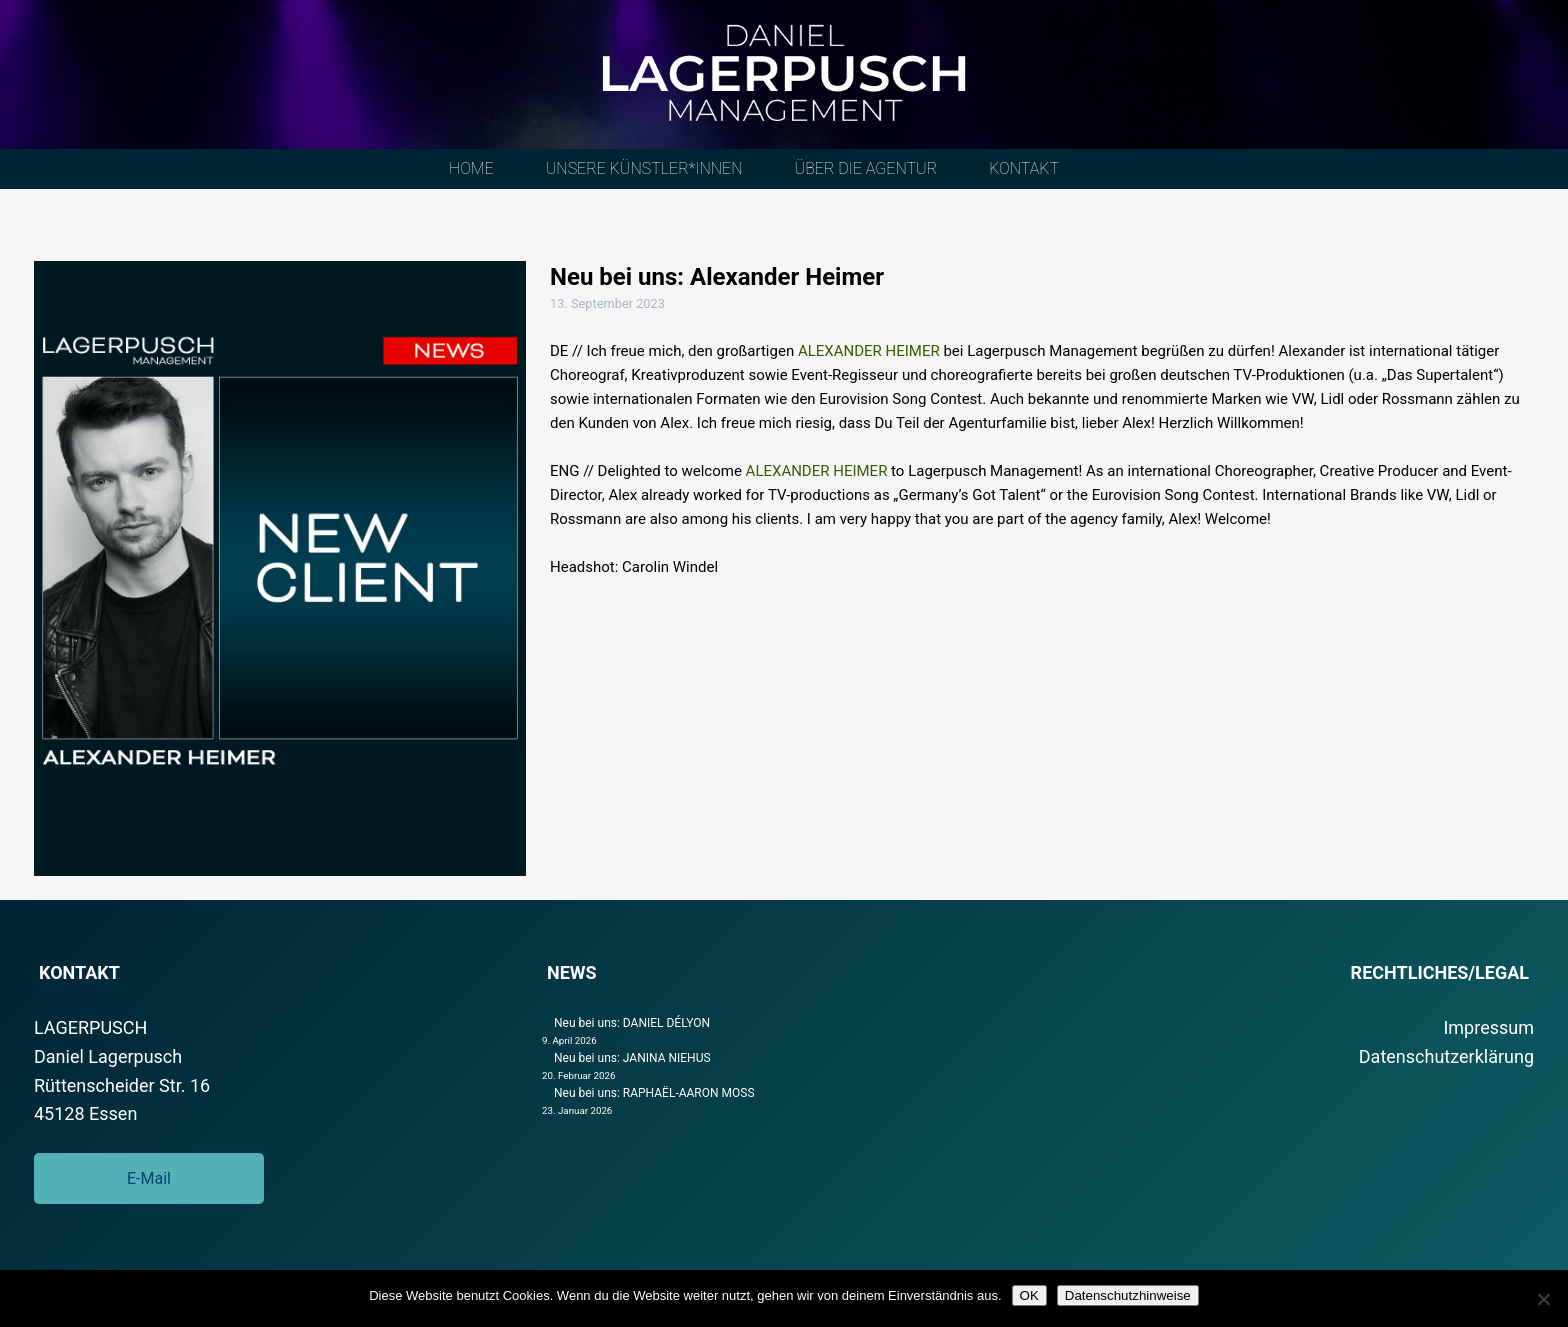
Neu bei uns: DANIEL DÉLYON (632, 1023)
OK (1029, 1295)
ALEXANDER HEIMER (867, 351)
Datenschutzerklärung (1446, 1056)
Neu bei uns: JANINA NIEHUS (632, 1058)
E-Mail (149, 1178)
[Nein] (1543, 1299)
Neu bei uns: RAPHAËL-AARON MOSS (654, 1093)
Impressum (1488, 1027)
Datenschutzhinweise (1128, 1295)
